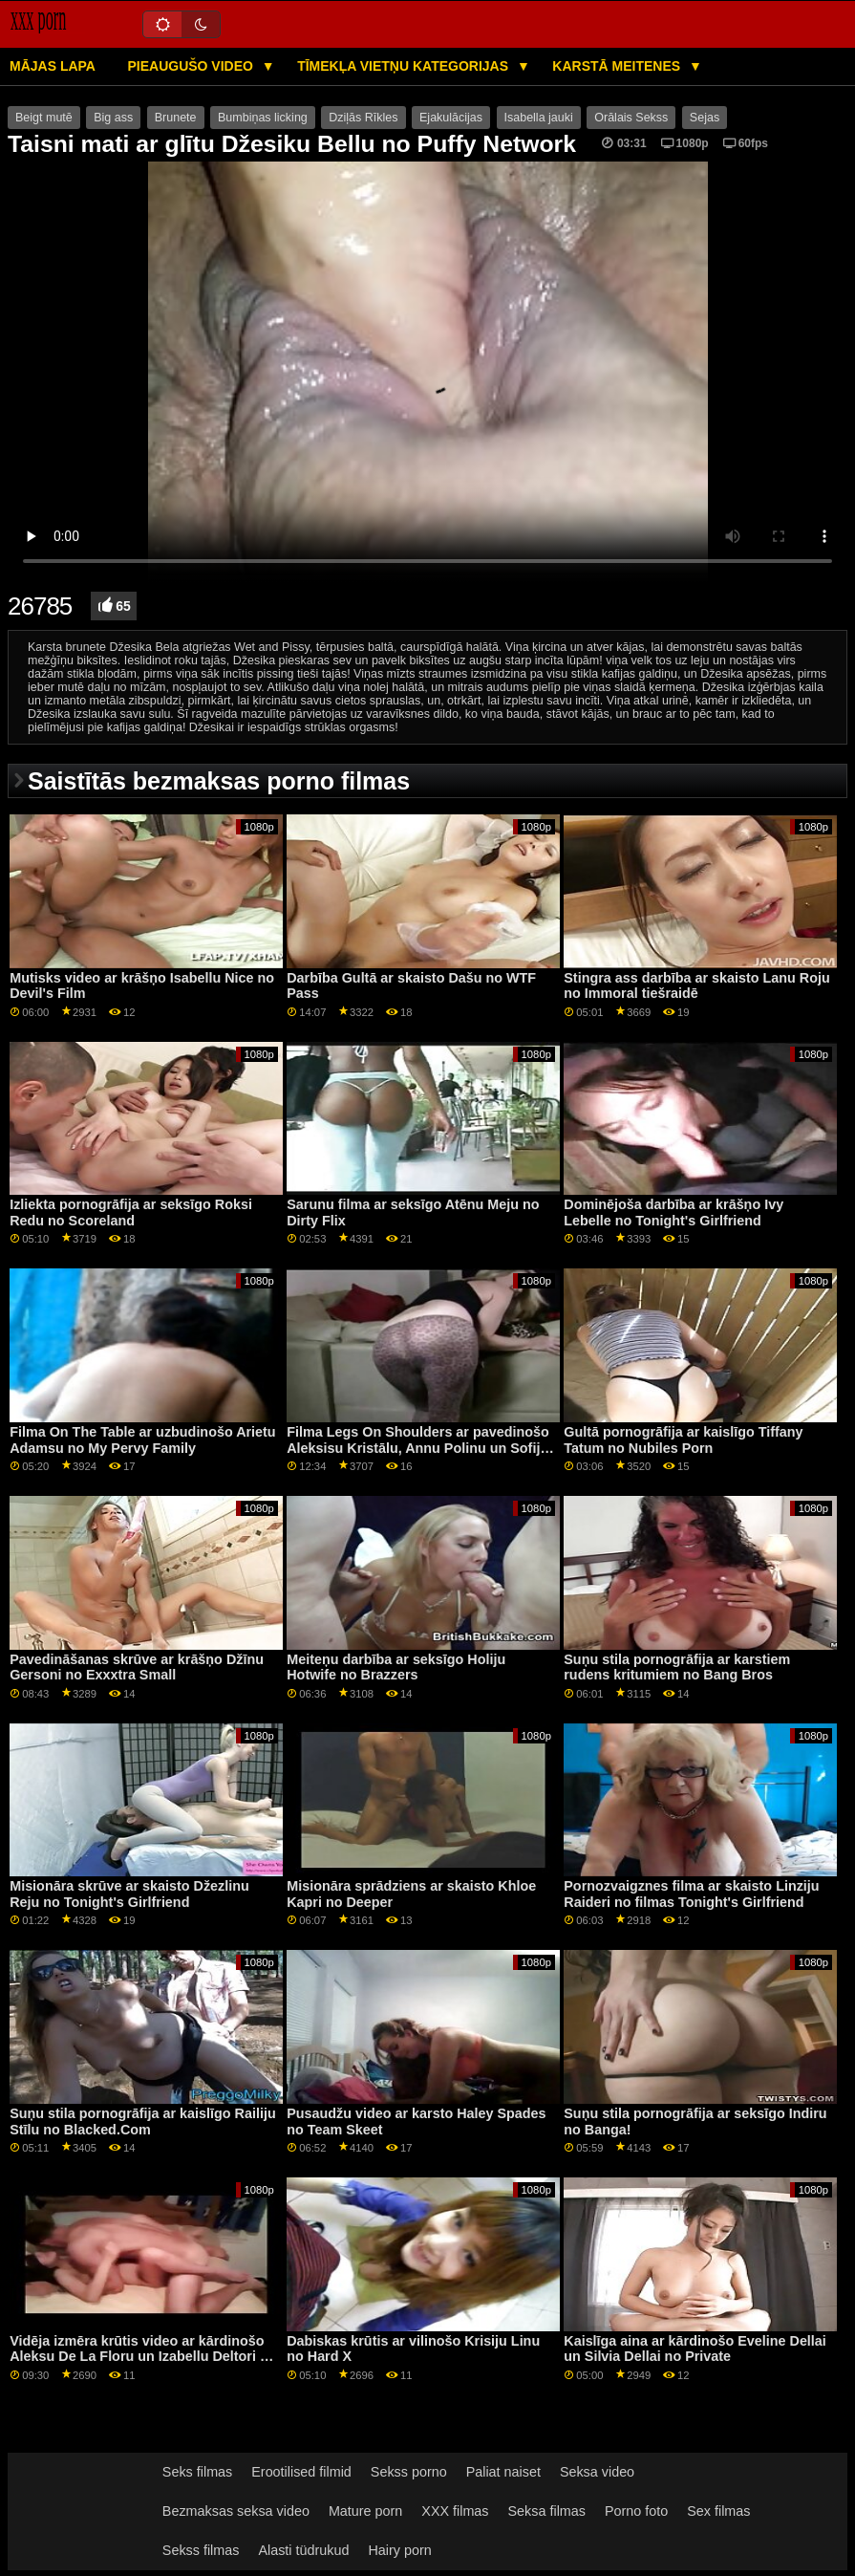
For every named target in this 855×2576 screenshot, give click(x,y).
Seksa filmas (547, 2511)
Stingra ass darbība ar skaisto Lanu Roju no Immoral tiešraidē (697, 986)
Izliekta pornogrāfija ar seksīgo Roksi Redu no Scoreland (131, 1212)
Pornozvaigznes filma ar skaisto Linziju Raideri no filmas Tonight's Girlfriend (691, 1894)
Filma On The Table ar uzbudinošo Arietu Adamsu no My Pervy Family (142, 1440)
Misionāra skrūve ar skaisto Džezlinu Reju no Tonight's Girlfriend (129, 1894)
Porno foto (636, 2511)
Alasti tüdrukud (303, 2550)
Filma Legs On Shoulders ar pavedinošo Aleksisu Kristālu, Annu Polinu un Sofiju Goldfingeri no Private (417, 1447)
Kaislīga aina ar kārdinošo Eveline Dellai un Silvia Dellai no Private (695, 2349)
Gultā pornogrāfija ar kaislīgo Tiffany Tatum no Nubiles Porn (683, 1440)
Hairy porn (399, 2550)
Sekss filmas (201, 2550)
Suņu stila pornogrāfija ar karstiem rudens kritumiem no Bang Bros (677, 1667)
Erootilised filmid (301, 2471)
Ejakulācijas (450, 117)
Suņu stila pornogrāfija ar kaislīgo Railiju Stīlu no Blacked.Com (142, 2121)
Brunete (176, 117)
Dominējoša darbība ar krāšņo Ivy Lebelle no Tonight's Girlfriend (673, 1212)
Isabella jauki (538, 117)
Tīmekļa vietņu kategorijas (404, 66)
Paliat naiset (503, 2471)
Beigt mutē (44, 117)
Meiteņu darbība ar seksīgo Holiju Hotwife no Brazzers (396, 1667)
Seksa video (597, 2471)
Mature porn (365, 2511)
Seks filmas (197, 2471)
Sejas (704, 117)
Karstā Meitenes (618, 66)
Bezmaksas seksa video (236, 2511)
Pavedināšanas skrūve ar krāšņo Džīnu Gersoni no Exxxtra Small (137, 1667)
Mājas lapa (53, 66)
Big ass (113, 117)
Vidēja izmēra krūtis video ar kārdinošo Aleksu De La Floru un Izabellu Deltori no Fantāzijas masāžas (143, 2356)
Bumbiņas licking (263, 117)
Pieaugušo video (191, 66)
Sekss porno (409, 2471)
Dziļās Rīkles (363, 117)
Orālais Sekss (631, 117)
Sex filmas (718, 2511)
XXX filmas (454, 2511)
